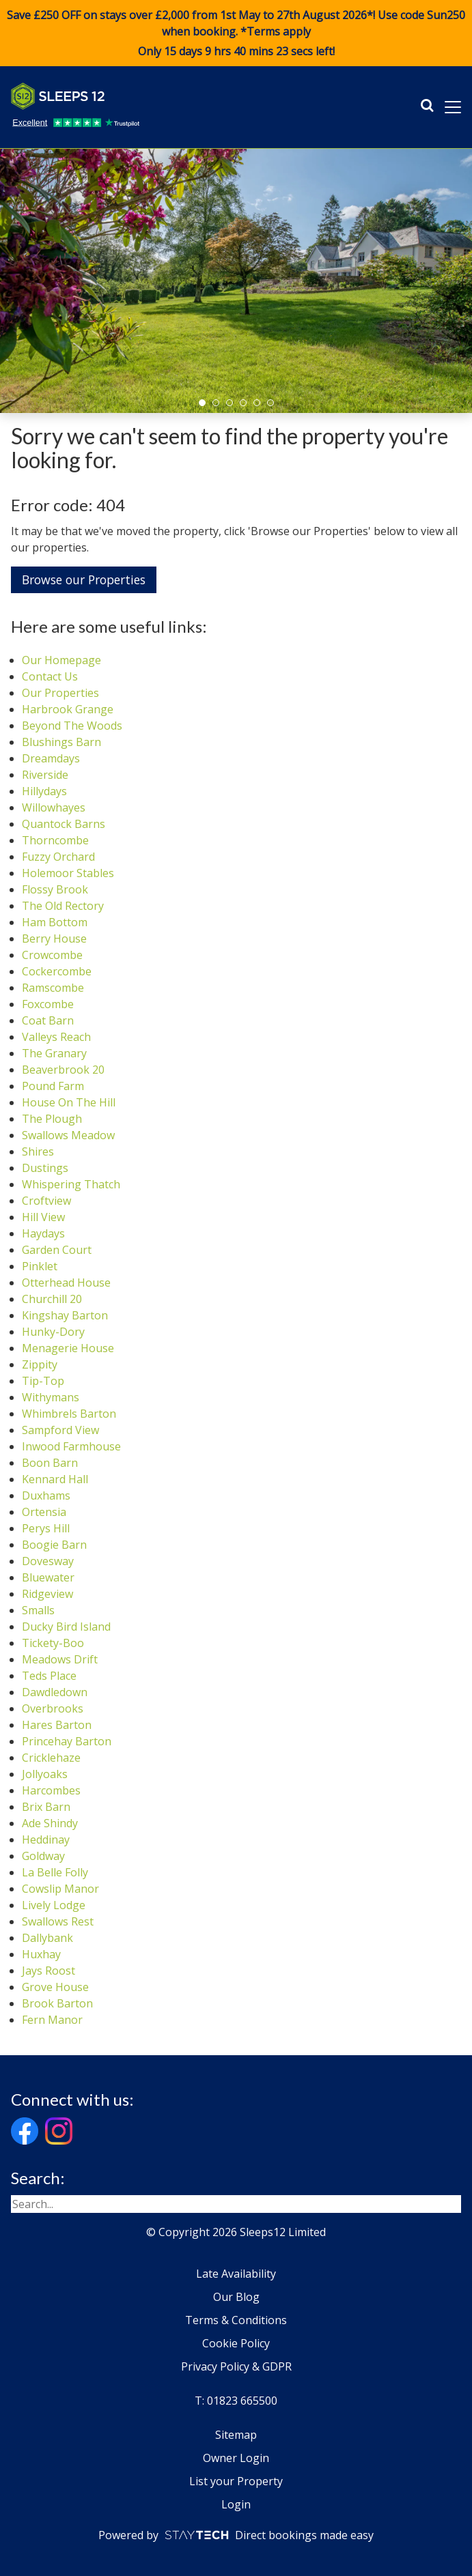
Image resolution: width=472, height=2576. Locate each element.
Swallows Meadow (68, 1135)
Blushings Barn (61, 741)
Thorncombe (55, 840)
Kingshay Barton (65, 1315)
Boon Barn (50, 1462)
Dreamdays (51, 758)
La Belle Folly (55, 1872)
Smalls (38, 1610)
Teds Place (49, 1675)
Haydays (43, 1233)
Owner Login (236, 2457)
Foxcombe (48, 1004)
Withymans (50, 1397)
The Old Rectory (63, 905)
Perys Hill (46, 1528)
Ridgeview (47, 1593)
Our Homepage (61, 660)
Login (236, 2504)
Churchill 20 (52, 1298)
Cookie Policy (236, 2343)
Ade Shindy (50, 1823)
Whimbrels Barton (69, 1413)
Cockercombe (57, 971)
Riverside (45, 774)
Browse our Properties (83, 579)
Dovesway (48, 1561)
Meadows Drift (60, 1659)
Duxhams (46, 1495)
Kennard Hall (55, 1479)
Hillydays (44, 791)
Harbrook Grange (67, 709)
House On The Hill (68, 1102)
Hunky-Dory (53, 1331)
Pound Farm (53, 1085)
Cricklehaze (51, 1757)
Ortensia (44, 1511)
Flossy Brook (55, 889)
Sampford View (60, 1429)
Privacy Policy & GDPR (236, 2366)
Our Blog (236, 2296)
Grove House (55, 1986)
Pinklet (39, 1266)
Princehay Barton (66, 1741)
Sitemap (236, 2434)
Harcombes (51, 1790)
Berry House (54, 938)
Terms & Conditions (236, 2320)
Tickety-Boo (53, 1642)
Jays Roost (48, 1970)
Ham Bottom (54, 922)
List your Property (236, 2481)
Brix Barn (46, 1806)
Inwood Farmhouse (71, 1446)
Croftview (46, 1200)
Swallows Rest (58, 1921)
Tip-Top (43, 1380)
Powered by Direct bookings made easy (236, 2535)
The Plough (52, 1118)
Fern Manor (52, 2019)
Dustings (45, 1167)
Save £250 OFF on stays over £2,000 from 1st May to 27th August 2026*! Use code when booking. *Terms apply (236, 33)
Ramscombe (53, 987)
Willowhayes (53, 807)
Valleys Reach (56, 1036)
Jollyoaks (45, 1773)
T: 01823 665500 (236, 2400)
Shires (38, 1151)
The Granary (54, 1053)
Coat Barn (48, 1020)
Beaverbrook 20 (63, 1069)
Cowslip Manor (60, 1888)
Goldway (43, 1855)
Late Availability (236, 2273)
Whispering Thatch (71, 1184)
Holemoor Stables (68, 873)
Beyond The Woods (72, 725)
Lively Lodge (53, 1905)
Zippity (39, 1364)
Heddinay (46, 1839)
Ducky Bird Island (66, 1626)
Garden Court (57, 1249)
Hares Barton (57, 1724)
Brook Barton (57, 2003)
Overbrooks (52, 1708)
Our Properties (60, 692)
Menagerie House (68, 1348)
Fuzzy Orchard (58, 856)
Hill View (43, 1217)
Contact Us (50, 676)
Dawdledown (54, 1692)
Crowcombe (52, 954)
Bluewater (48, 1577)
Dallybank (47, 1937)
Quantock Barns (63, 823)
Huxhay (41, 1954)
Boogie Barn (54, 1544)
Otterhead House (66, 1282)
